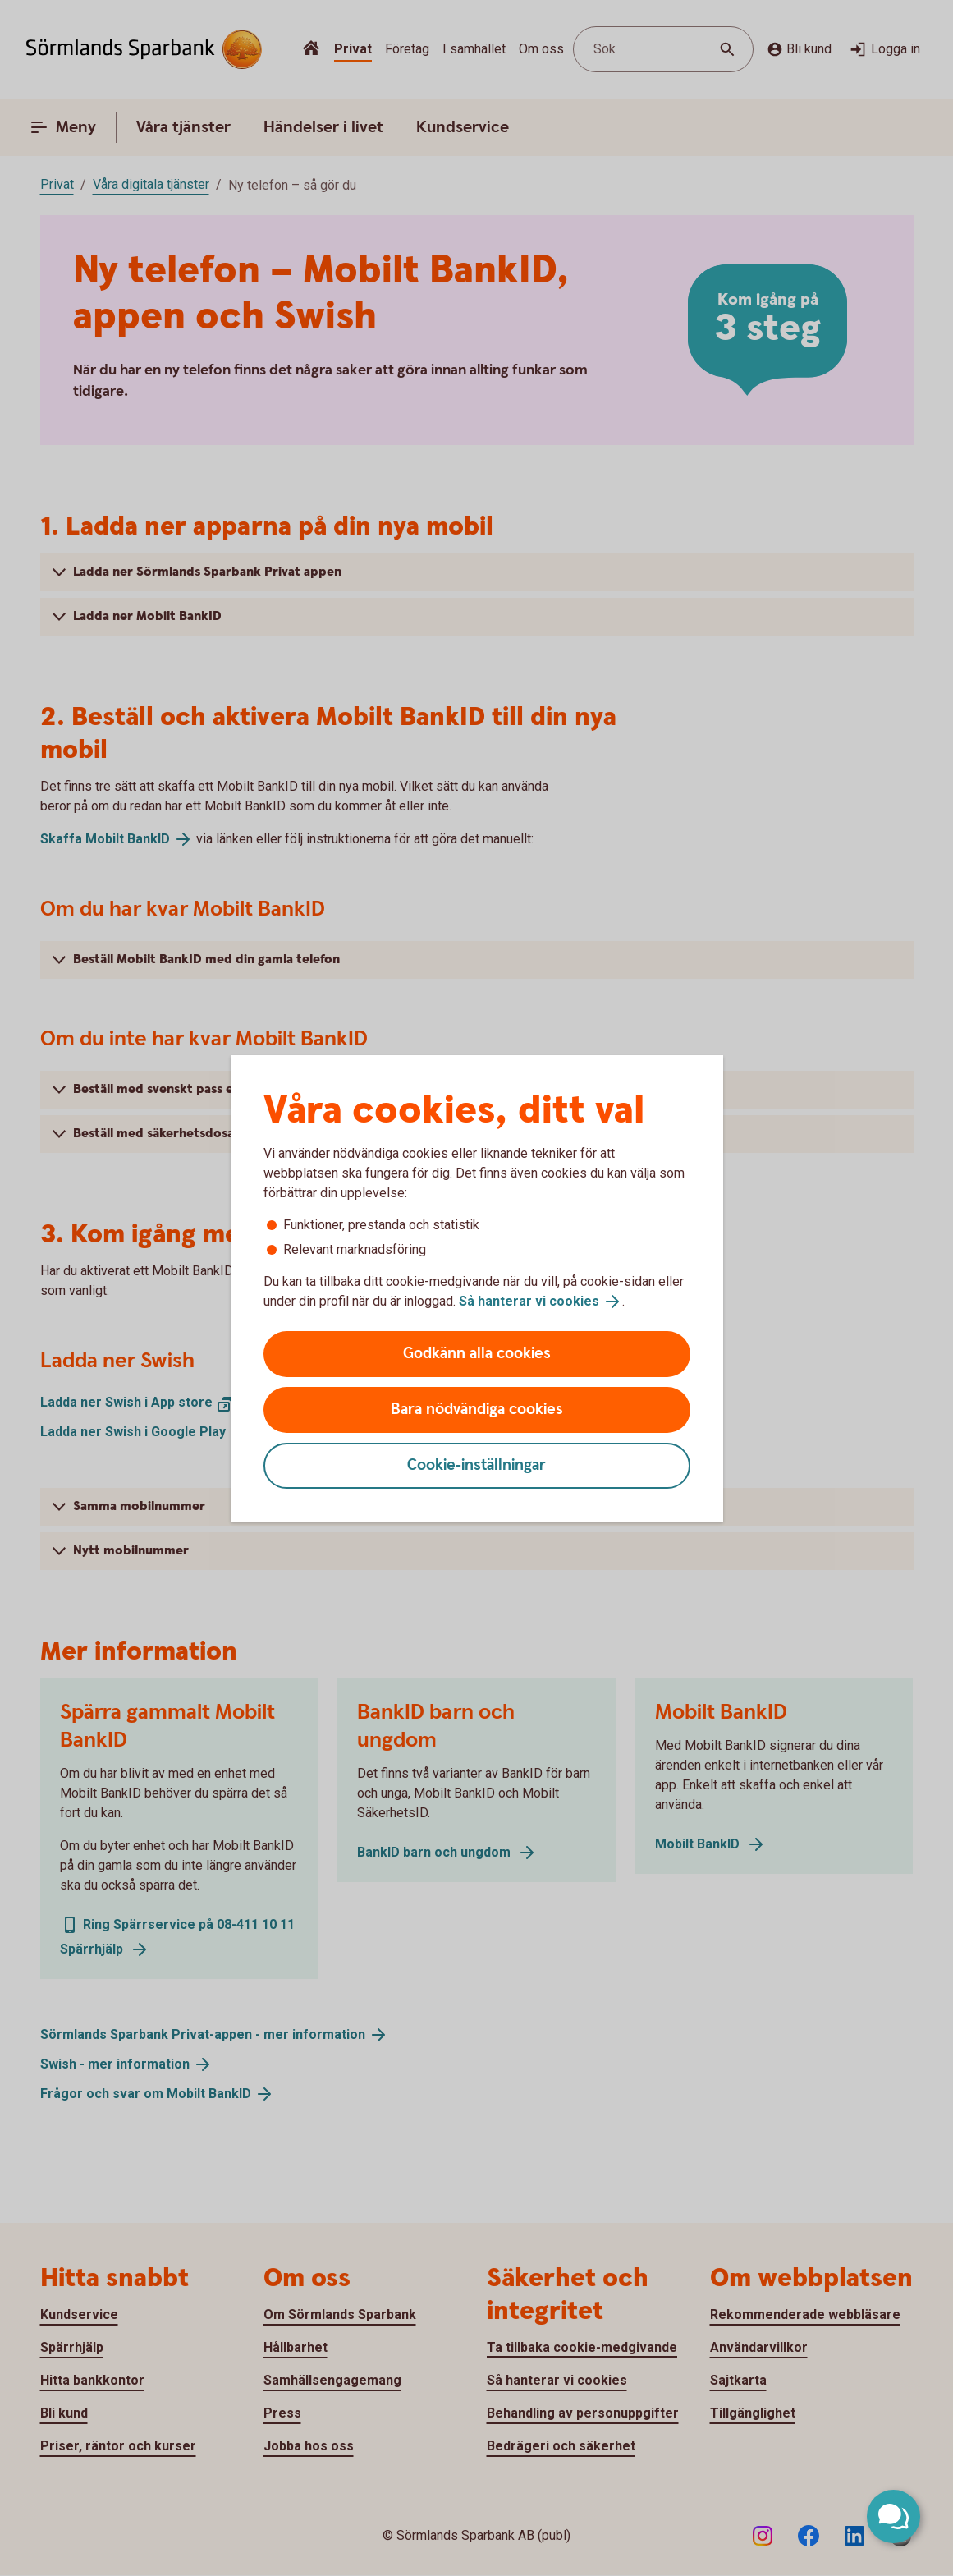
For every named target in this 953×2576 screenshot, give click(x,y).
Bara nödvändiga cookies (477, 1409)
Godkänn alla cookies (477, 1353)
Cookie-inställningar (476, 1465)
